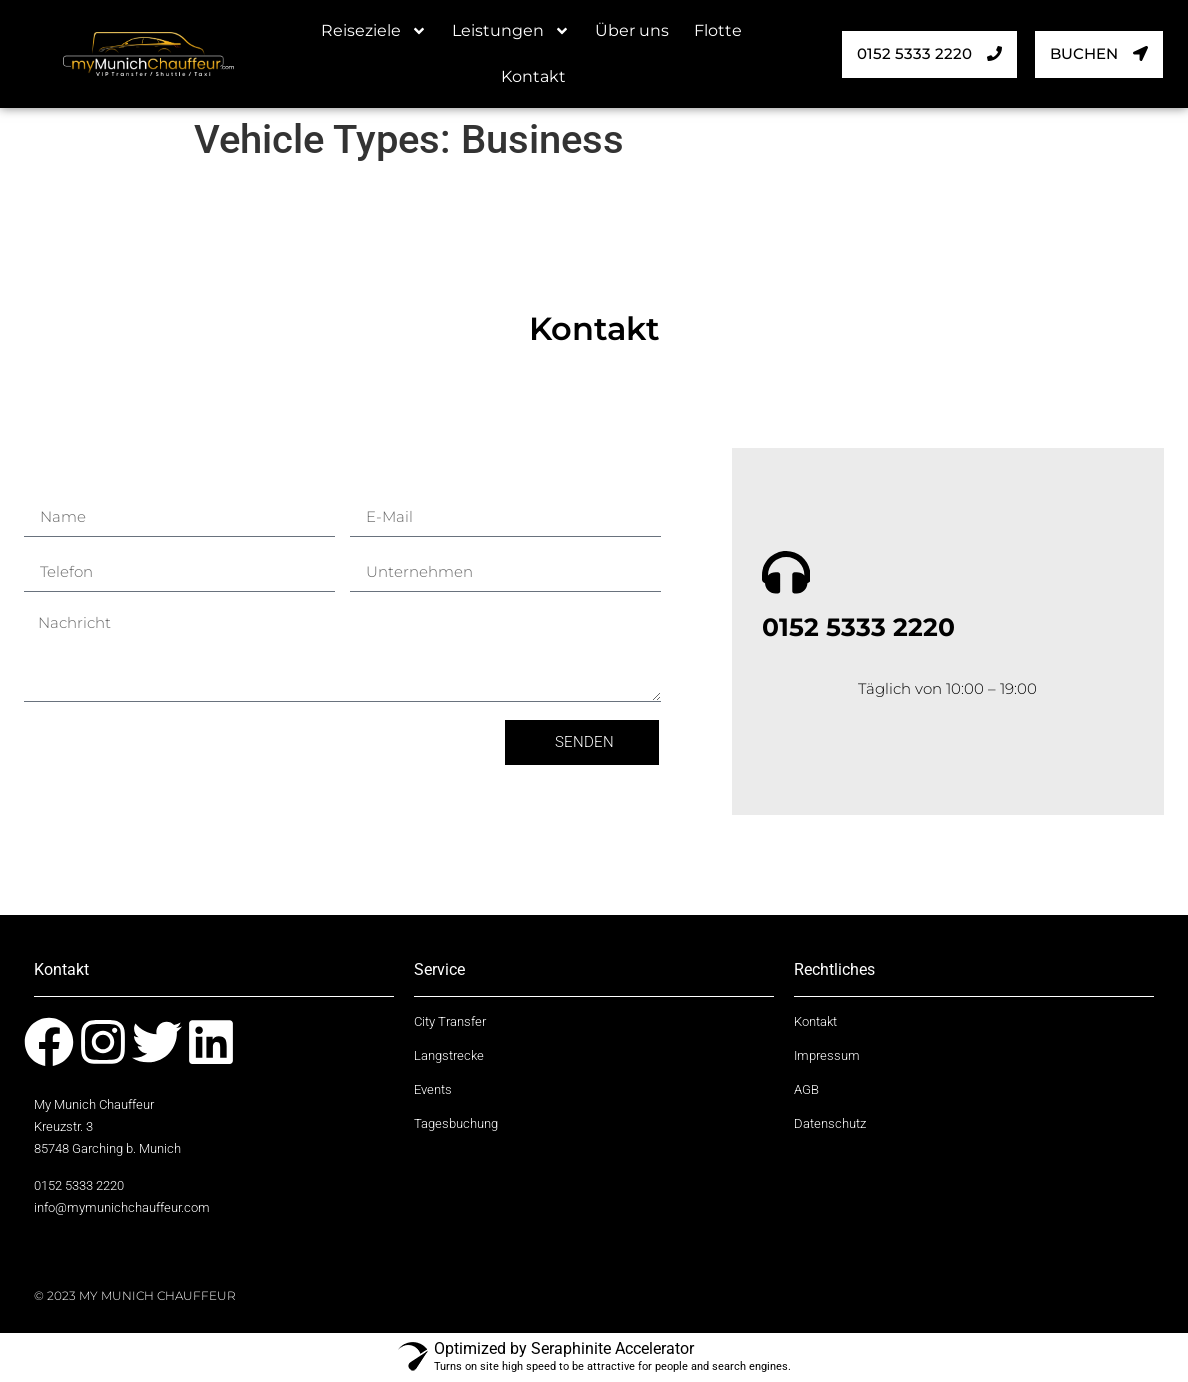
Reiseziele (374, 31)
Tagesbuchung (456, 1126)
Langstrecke (449, 1058)
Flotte (718, 30)
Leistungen (511, 31)
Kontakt (533, 76)
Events (433, 1092)
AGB (806, 1092)
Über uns (632, 30)
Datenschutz (830, 1126)
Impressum (827, 1058)
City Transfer (450, 1024)
